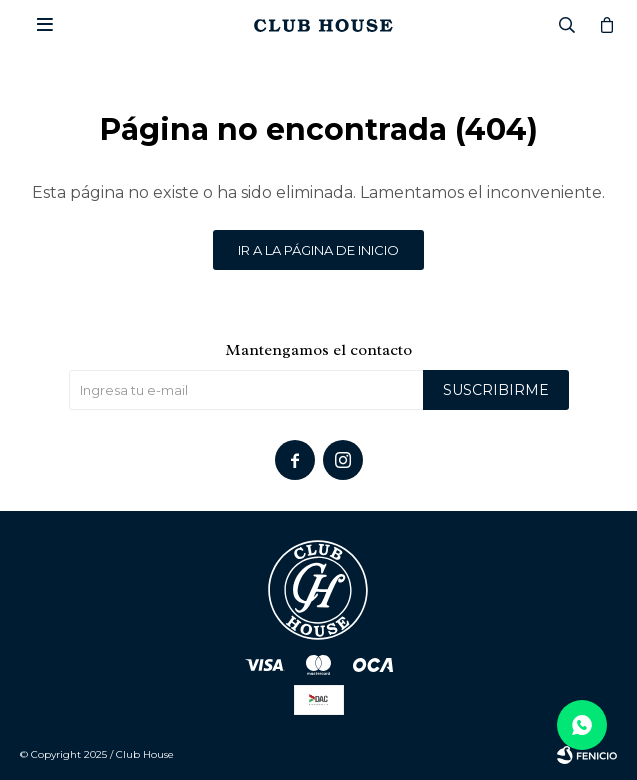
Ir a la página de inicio (318, 250)
